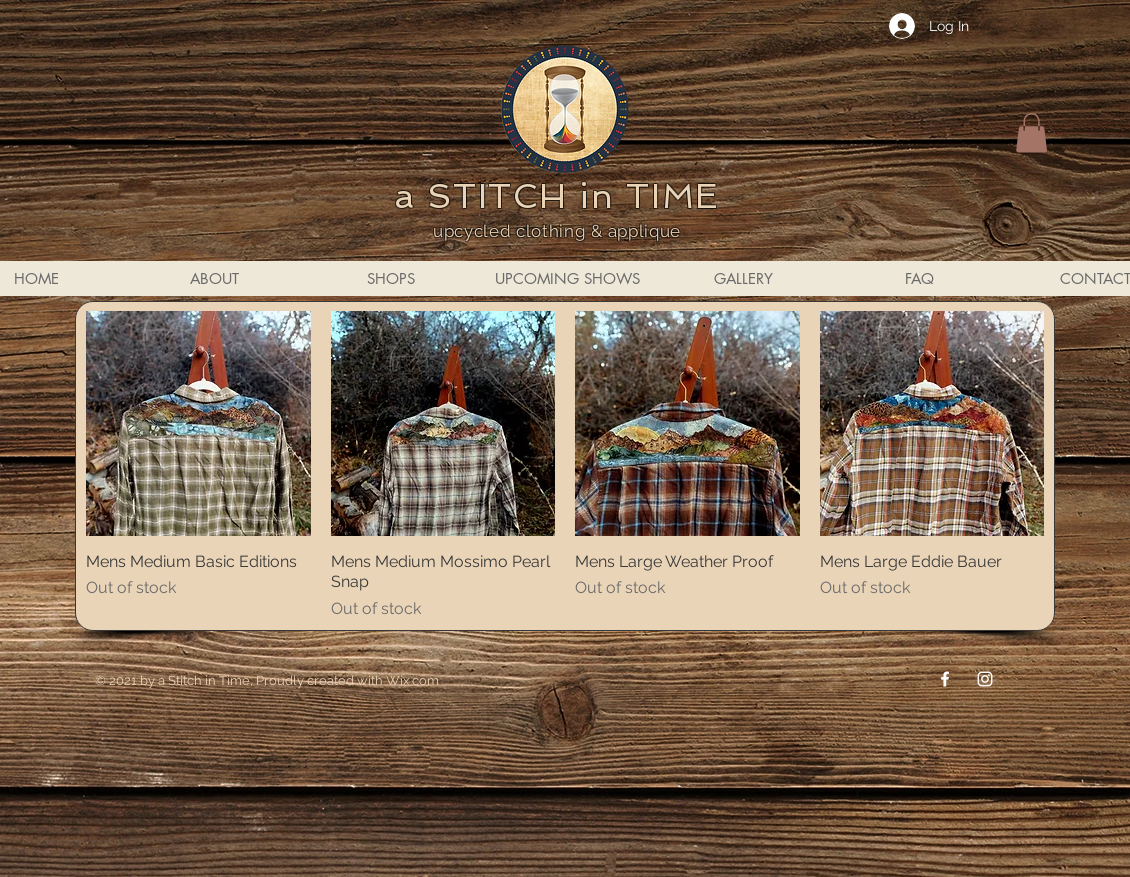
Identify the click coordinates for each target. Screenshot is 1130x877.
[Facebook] (945, 679)
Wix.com (412, 680)
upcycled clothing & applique (557, 231)
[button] (1031, 132)
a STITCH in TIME (557, 196)
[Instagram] (985, 679)
